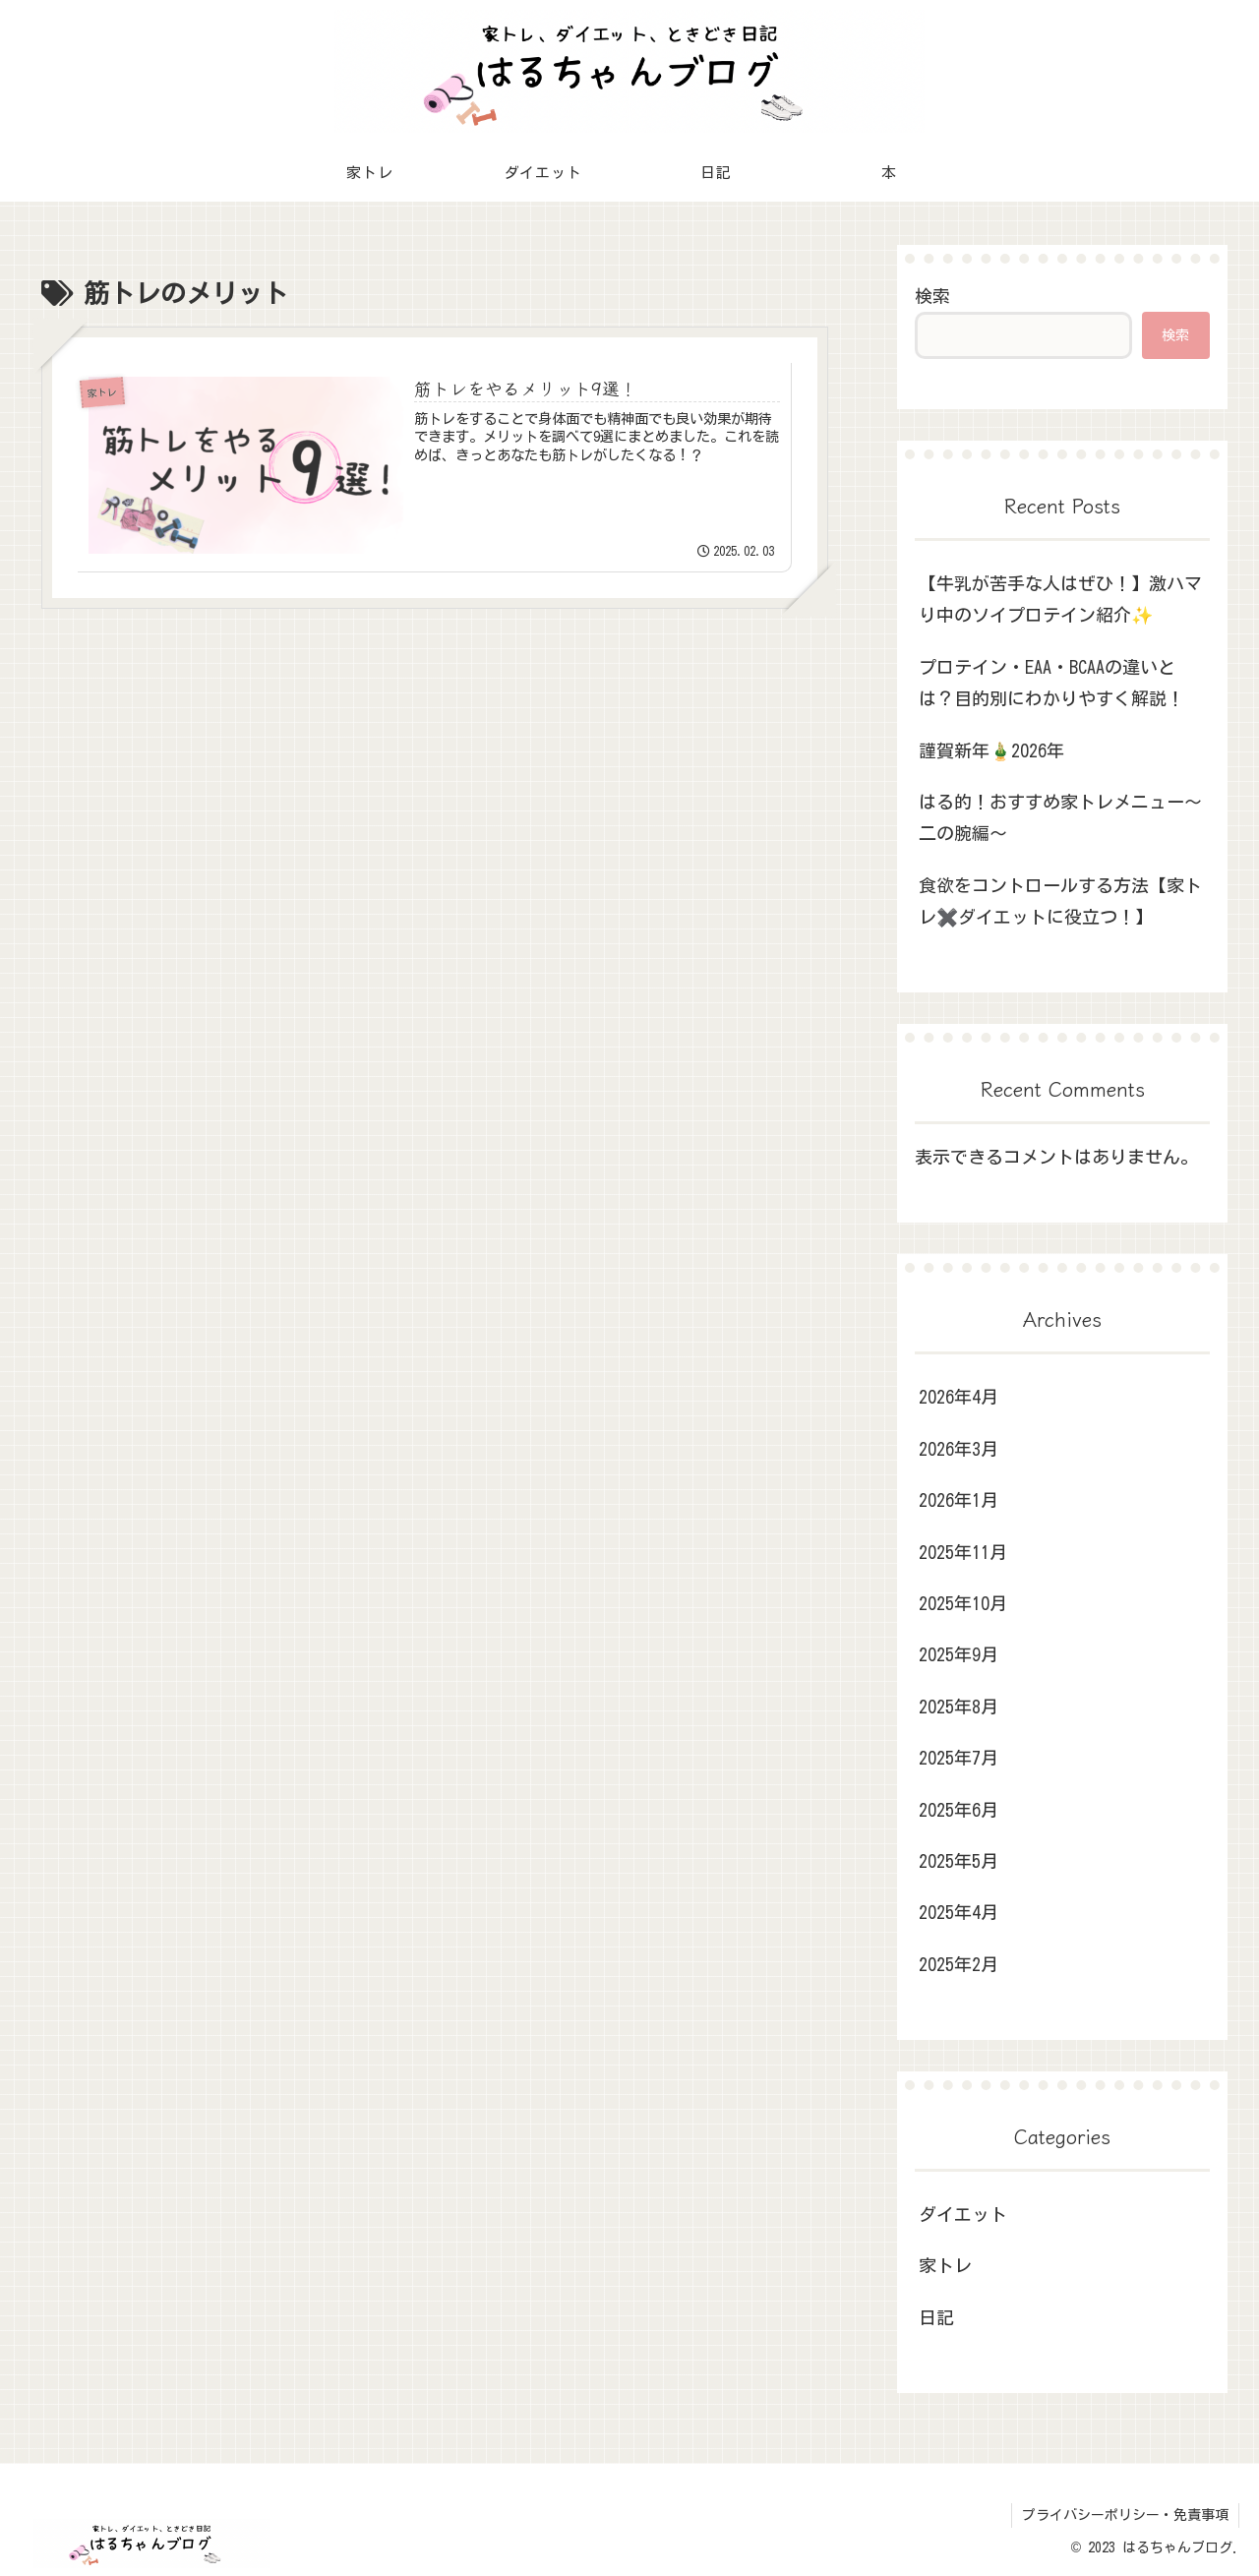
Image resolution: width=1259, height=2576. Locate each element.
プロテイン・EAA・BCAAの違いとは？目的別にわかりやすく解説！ (1051, 682)
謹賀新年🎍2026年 (991, 750)
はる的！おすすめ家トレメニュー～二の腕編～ (1060, 817)
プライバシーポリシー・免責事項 (1125, 2515)
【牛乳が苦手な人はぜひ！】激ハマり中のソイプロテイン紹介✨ (1060, 599)
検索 (932, 296)
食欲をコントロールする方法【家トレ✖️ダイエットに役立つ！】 (1060, 901)
